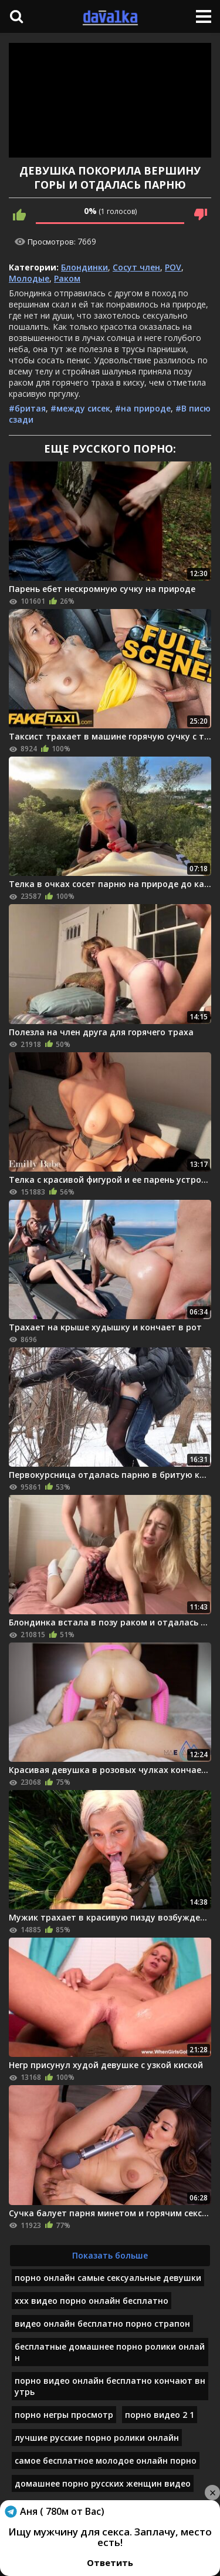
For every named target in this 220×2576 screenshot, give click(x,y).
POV (173, 267)
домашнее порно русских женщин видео (103, 2483)
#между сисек (80, 408)
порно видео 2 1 (159, 2414)
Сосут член (136, 267)
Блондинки (84, 267)
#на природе (143, 408)
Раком (67, 278)
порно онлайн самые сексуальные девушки (108, 2277)
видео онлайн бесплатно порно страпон (102, 2323)
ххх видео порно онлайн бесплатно (91, 2300)
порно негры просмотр (64, 2414)
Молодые (29, 278)
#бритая (27, 408)
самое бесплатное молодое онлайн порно (106, 2460)
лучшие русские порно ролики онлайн (97, 2437)
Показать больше (110, 2255)
